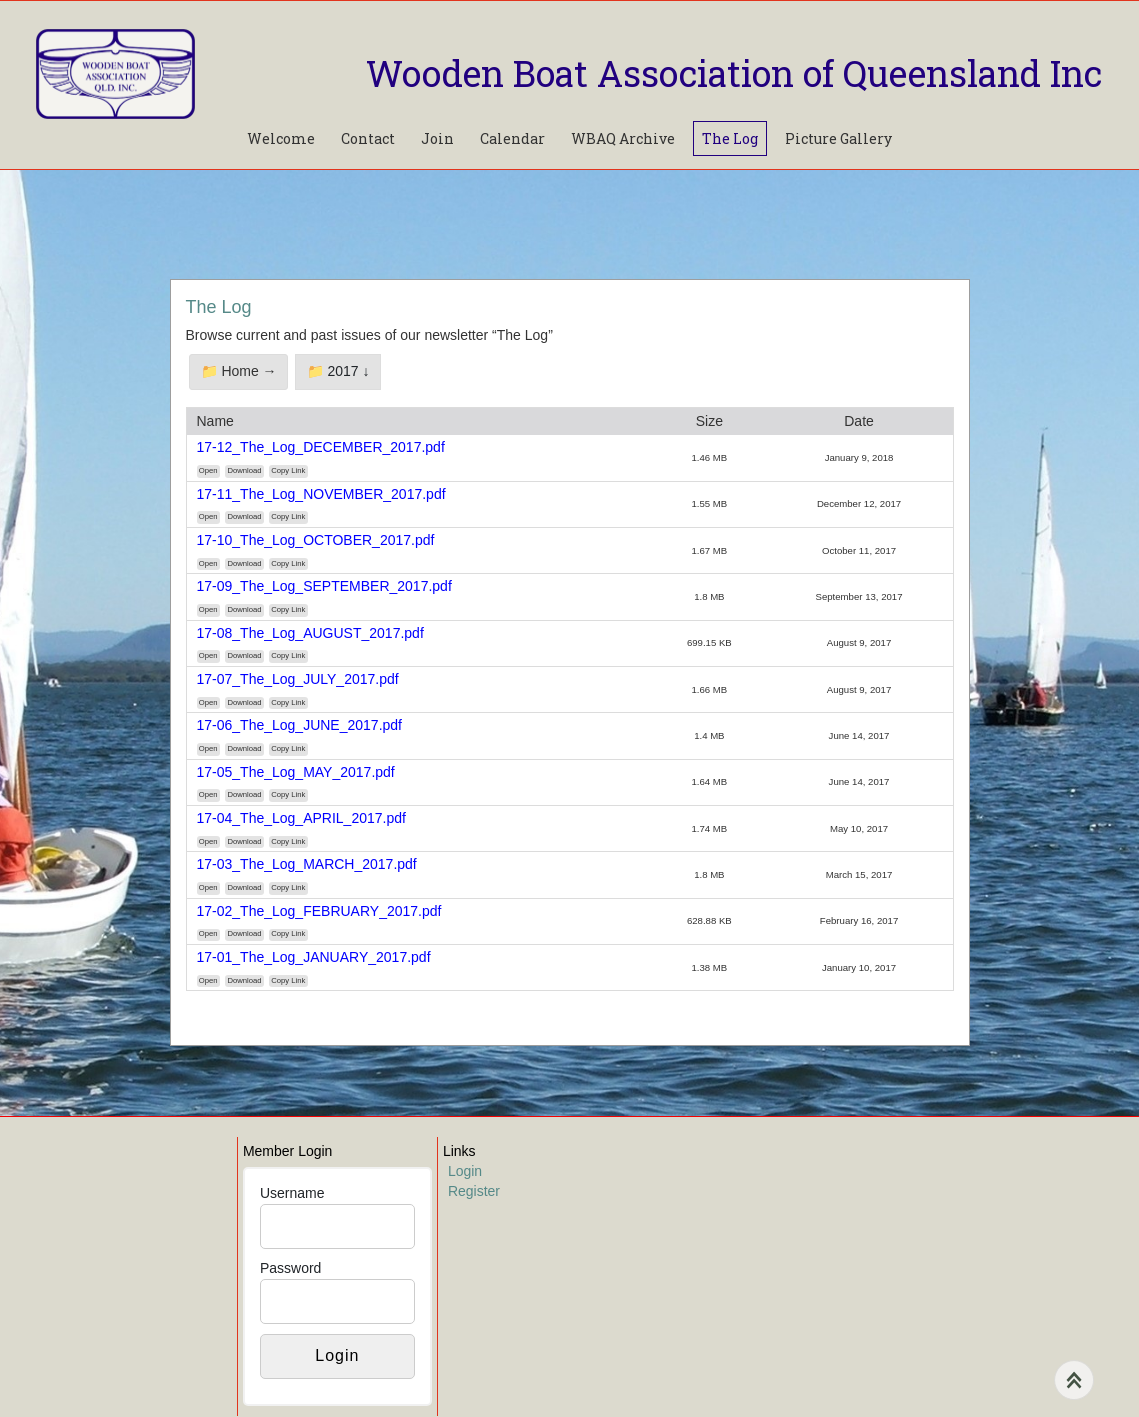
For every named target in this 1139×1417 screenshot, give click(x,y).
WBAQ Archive (623, 138)
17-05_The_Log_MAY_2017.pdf (296, 772)
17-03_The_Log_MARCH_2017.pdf (307, 864)
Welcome (281, 138)
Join (437, 138)
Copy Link (288, 470)
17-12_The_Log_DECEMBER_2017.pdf (321, 447)
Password (290, 1268)
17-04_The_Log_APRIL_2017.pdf (301, 818)
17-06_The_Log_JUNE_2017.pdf (300, 725)
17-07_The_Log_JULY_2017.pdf (298, 679)
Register (474, 1191)
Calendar (512, 138)
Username (292, 1193)
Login (465, 1171)
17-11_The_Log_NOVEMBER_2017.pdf (321, 494)
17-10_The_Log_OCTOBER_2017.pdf (316, 540)
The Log (730, 138)
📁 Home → (239, 371)
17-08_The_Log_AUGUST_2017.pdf (310, 633)
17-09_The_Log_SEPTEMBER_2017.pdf (324, 586)
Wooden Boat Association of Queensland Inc (734, 73)
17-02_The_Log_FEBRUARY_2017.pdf (319, 911)
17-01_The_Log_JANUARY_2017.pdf (314, 957)
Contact (368, 138)
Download (244, 470)
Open (208, 470)
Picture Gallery (838, 138)
